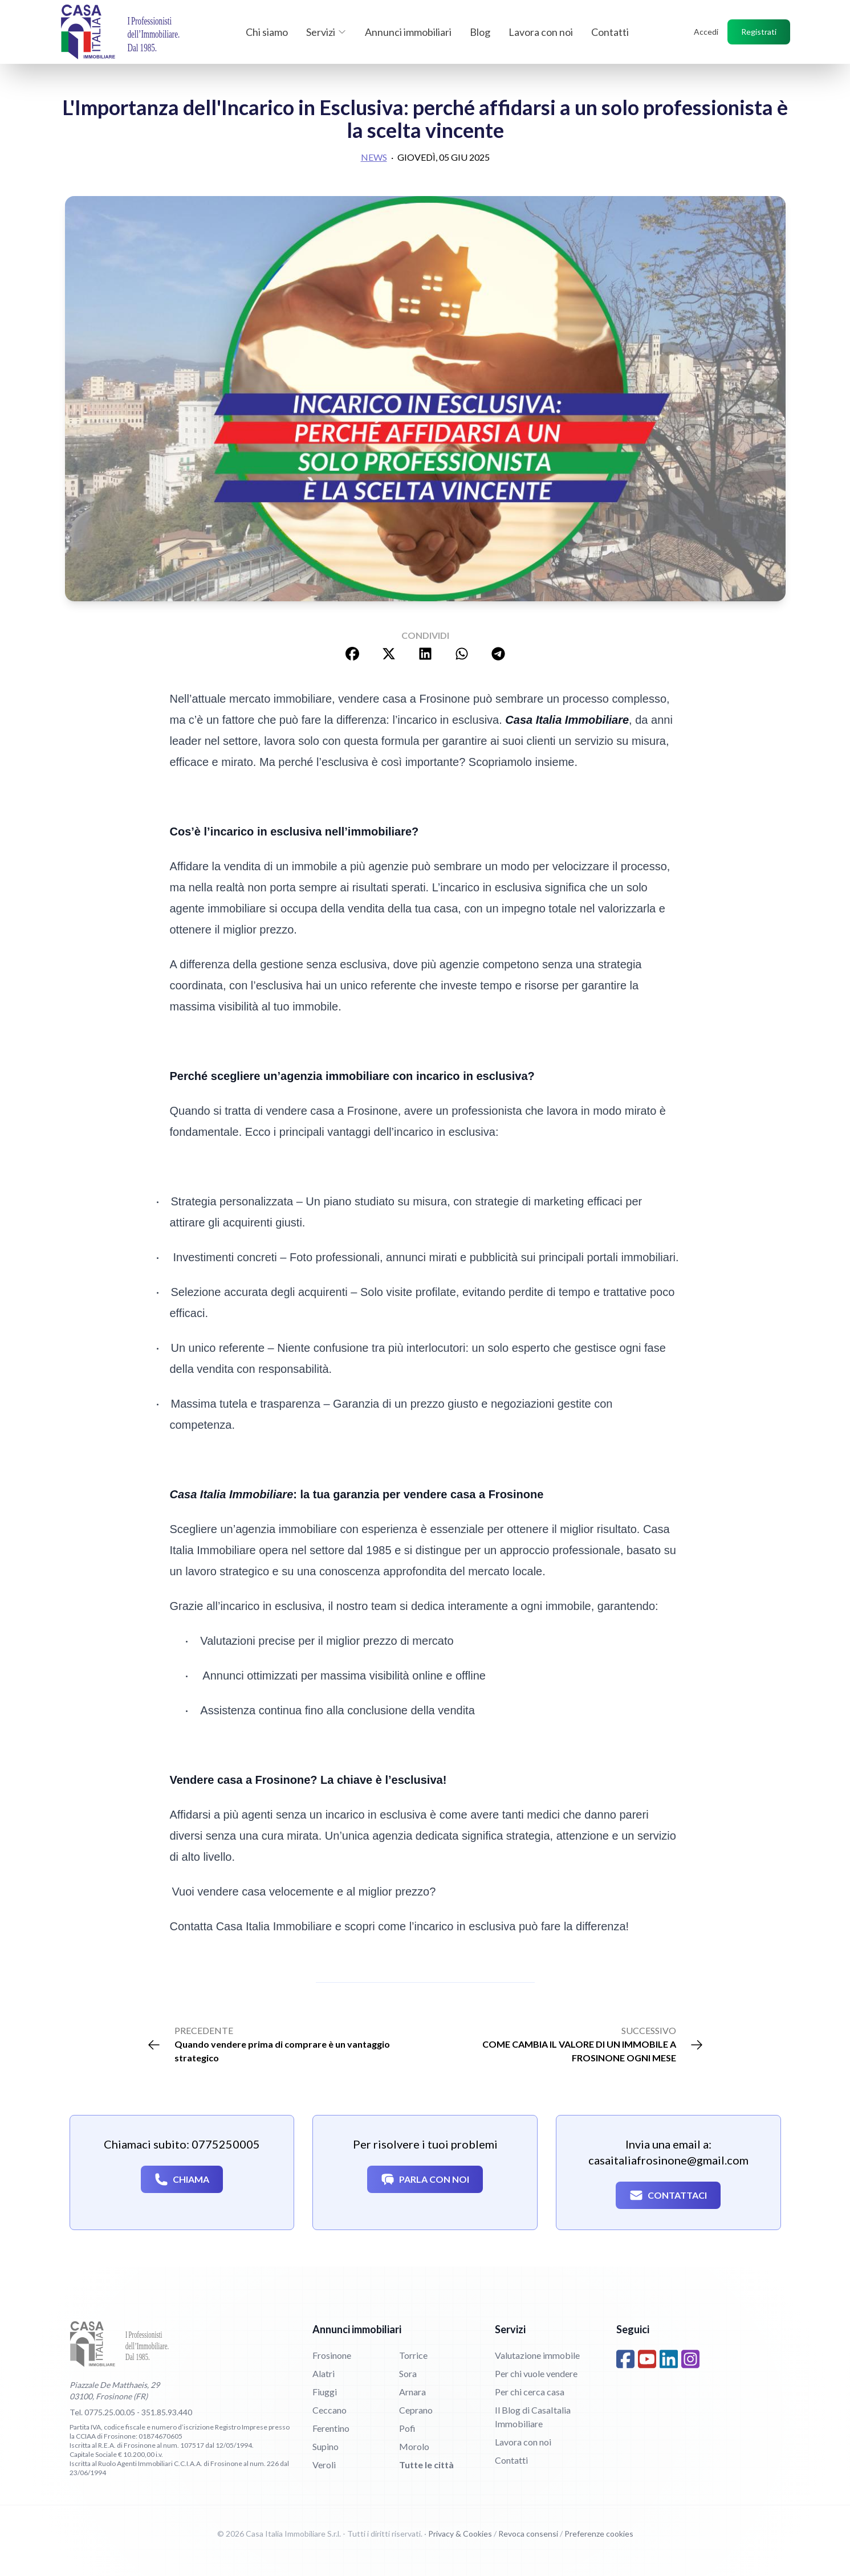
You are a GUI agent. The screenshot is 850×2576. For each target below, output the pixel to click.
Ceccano (329, 2409)
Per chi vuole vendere (536, 2373)
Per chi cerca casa (529, 2391)
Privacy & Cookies (460, 2533)
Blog (480, 32)
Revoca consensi (528, 2533)
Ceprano (416, 2409)
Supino (325, 2446)
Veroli (324, 2464)
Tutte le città (426, 2464)
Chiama (181, 2179)
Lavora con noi (541, 32)
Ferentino (330, 2428)
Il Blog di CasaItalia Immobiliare (533, 2416)
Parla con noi (425, 2179)
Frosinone (331, 2355)
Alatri (323, 2373)
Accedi (706, 31)
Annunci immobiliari (408, 32)
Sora (408, 2373)
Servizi (326, 32)
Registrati (758, 31)
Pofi (407, 2428)
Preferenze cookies (598, 2533)
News (374, 157)
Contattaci (668, 2195)
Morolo (414, 2446)
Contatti (610, 32)
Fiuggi (324, 2391)
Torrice (413, 2355)
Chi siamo (267, 32)
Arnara (412, 2391)
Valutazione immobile (537, 2355)
